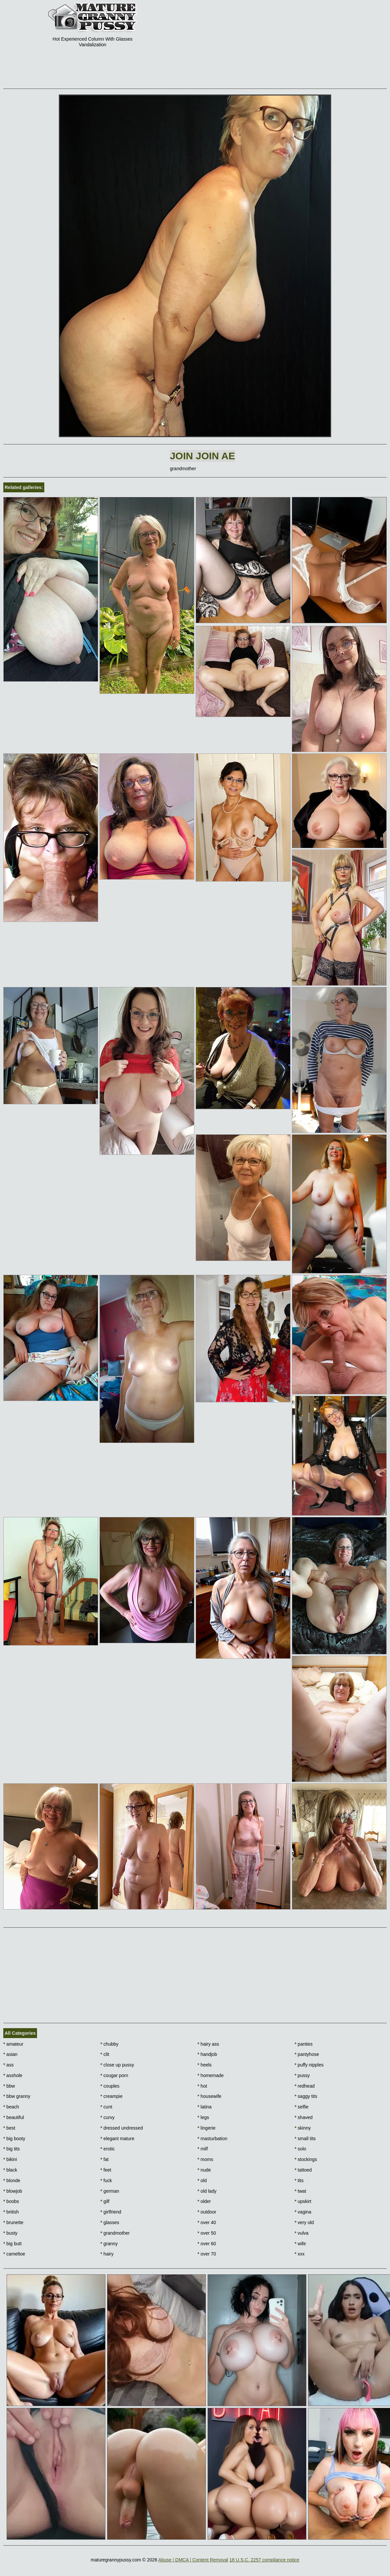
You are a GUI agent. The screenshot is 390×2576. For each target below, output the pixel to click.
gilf (104, 2201)
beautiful (13, 2117)
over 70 (207, 2253)
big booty (14, 2138)
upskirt (302, 2201)
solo (300, 2148)
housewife (209, 2096)
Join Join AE (202, 455)
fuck (106, 2180)
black (10, 2170)
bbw (9, 2086)
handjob (207, 2054)
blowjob (12, 2191)
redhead (304, 2086)
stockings (305, 2159)
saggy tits (305, 2096)
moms (205, 2159)
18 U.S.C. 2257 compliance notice (264, 2559)
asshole (12, 2075)
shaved (303, 2117)
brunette (13, 2222)
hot (202, 2086)
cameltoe (14, 2253)
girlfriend (110, 2212)
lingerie (206, 2128)
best (9, 2128)
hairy (107, 2253)
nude (204, 2170)
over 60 (207, 2243)
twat (300, 2191)
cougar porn (114, 2075)
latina (205, 2106)
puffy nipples (309, 2064)
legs (203, 2117)
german (109, 2191)
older (204, 2201)
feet (105, 2170)
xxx (299, 2253)
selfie (301, 2106)
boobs (11, 2201)
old (202, 2180)
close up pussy (117, 2064)
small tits (305, 2138)
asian (10, 2054)
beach (11, 2106)
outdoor (207, 2212)
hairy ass (208, 2044)
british (11, 2212)
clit (104, 2054)
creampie (111, 2096)
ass (8, 2064)
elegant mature (117, 2138)
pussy (302, 2075)
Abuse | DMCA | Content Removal (193, 2559)
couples (110, 2086)
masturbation (212, 2138)
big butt (12, 2243)
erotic (107, 2148)
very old (304, 2222)
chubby (109, 2044)
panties (303, 2044)
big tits (11, 2148)
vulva (301, 2233)
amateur (13, 2044)
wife (300, 2243)
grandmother (115, 2233)
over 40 (207, 2222)
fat (104, 2159)
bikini (10, 2159)
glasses (109, 2222)
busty (10, 2233)
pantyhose (306, 2054)
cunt (106, 2106)
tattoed (303, 2170)
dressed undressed (121, 2128)
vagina (302, 2212)
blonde (11, 2180)
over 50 (207, 2233)
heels (205, 2064)
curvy (107, 2117)
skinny (302, 2128)
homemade (211, 2075)
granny (109, 2243)
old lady (207, 2191)
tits (298, 2180)
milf (203, 2148)
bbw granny (16, 2096)
